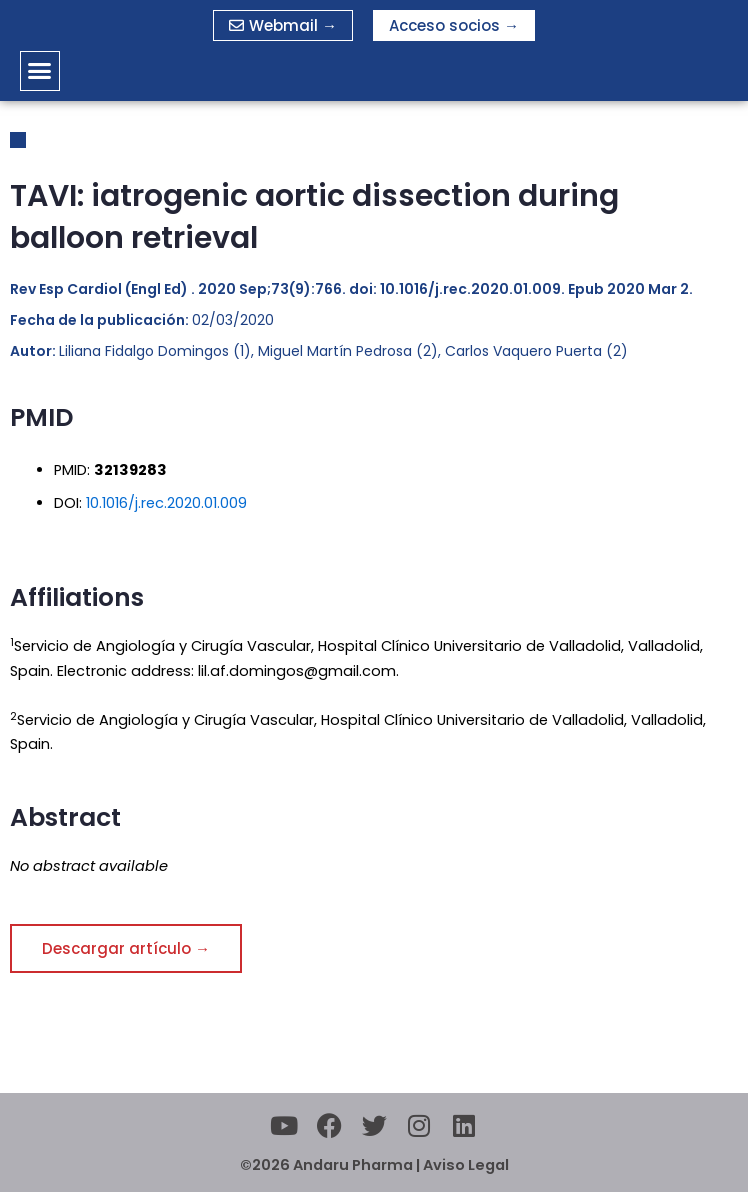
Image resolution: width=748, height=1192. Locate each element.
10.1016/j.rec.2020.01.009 (166, 503)
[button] (40, 71)
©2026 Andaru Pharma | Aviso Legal (374, 1165)
